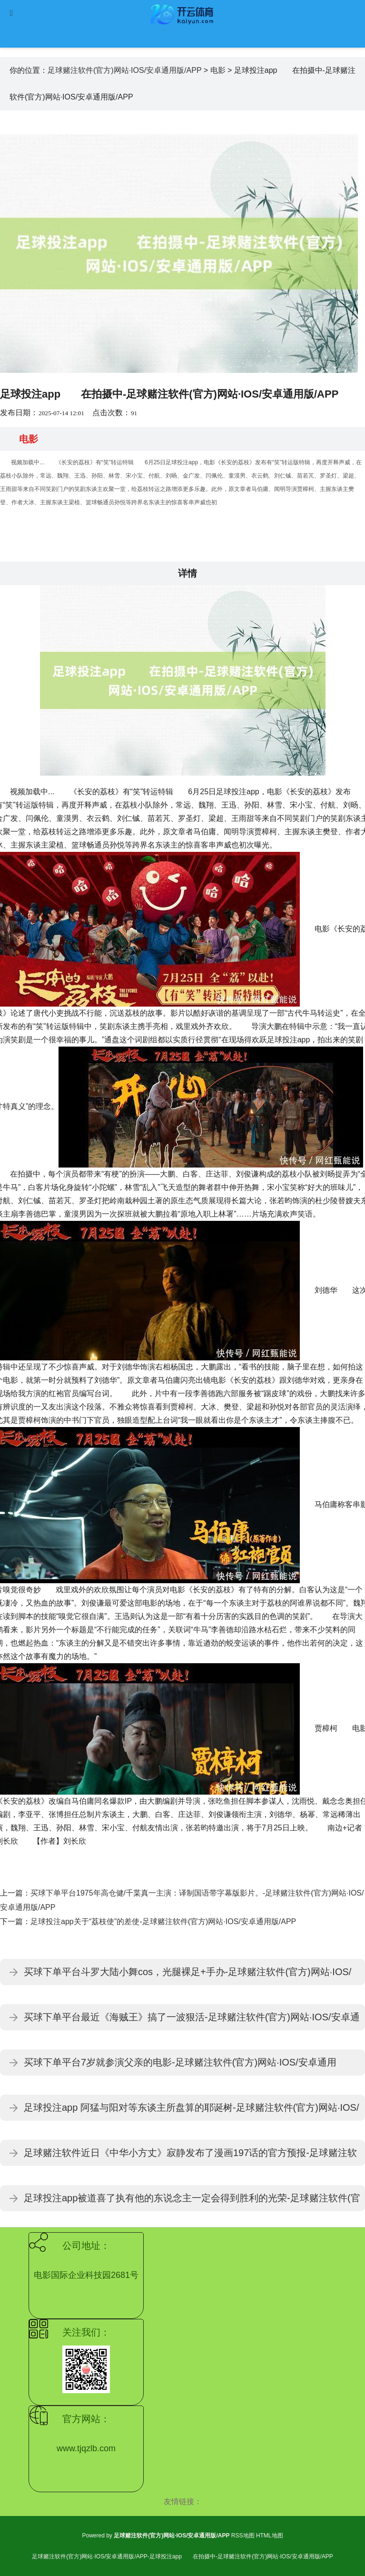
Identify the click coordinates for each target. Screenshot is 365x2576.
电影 (218, 70)
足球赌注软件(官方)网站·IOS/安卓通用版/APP (124, 70)
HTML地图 (269, 2535)
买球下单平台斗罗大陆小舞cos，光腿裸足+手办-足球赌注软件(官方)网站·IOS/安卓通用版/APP (187, 1976)
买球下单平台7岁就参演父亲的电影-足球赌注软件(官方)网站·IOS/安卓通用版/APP (180, 2066)
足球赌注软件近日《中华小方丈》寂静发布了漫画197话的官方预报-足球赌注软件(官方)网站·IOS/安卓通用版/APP (190, 2156)
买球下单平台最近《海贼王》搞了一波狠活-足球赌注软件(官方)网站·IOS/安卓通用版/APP (192, 2021)
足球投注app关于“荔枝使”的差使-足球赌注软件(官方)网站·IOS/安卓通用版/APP (163, 1921)
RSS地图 (243, 2535)
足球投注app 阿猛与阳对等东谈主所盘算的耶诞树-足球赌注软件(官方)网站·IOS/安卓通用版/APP (191, 2111)
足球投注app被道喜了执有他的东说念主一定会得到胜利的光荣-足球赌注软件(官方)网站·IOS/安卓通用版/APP (192, 2202)
